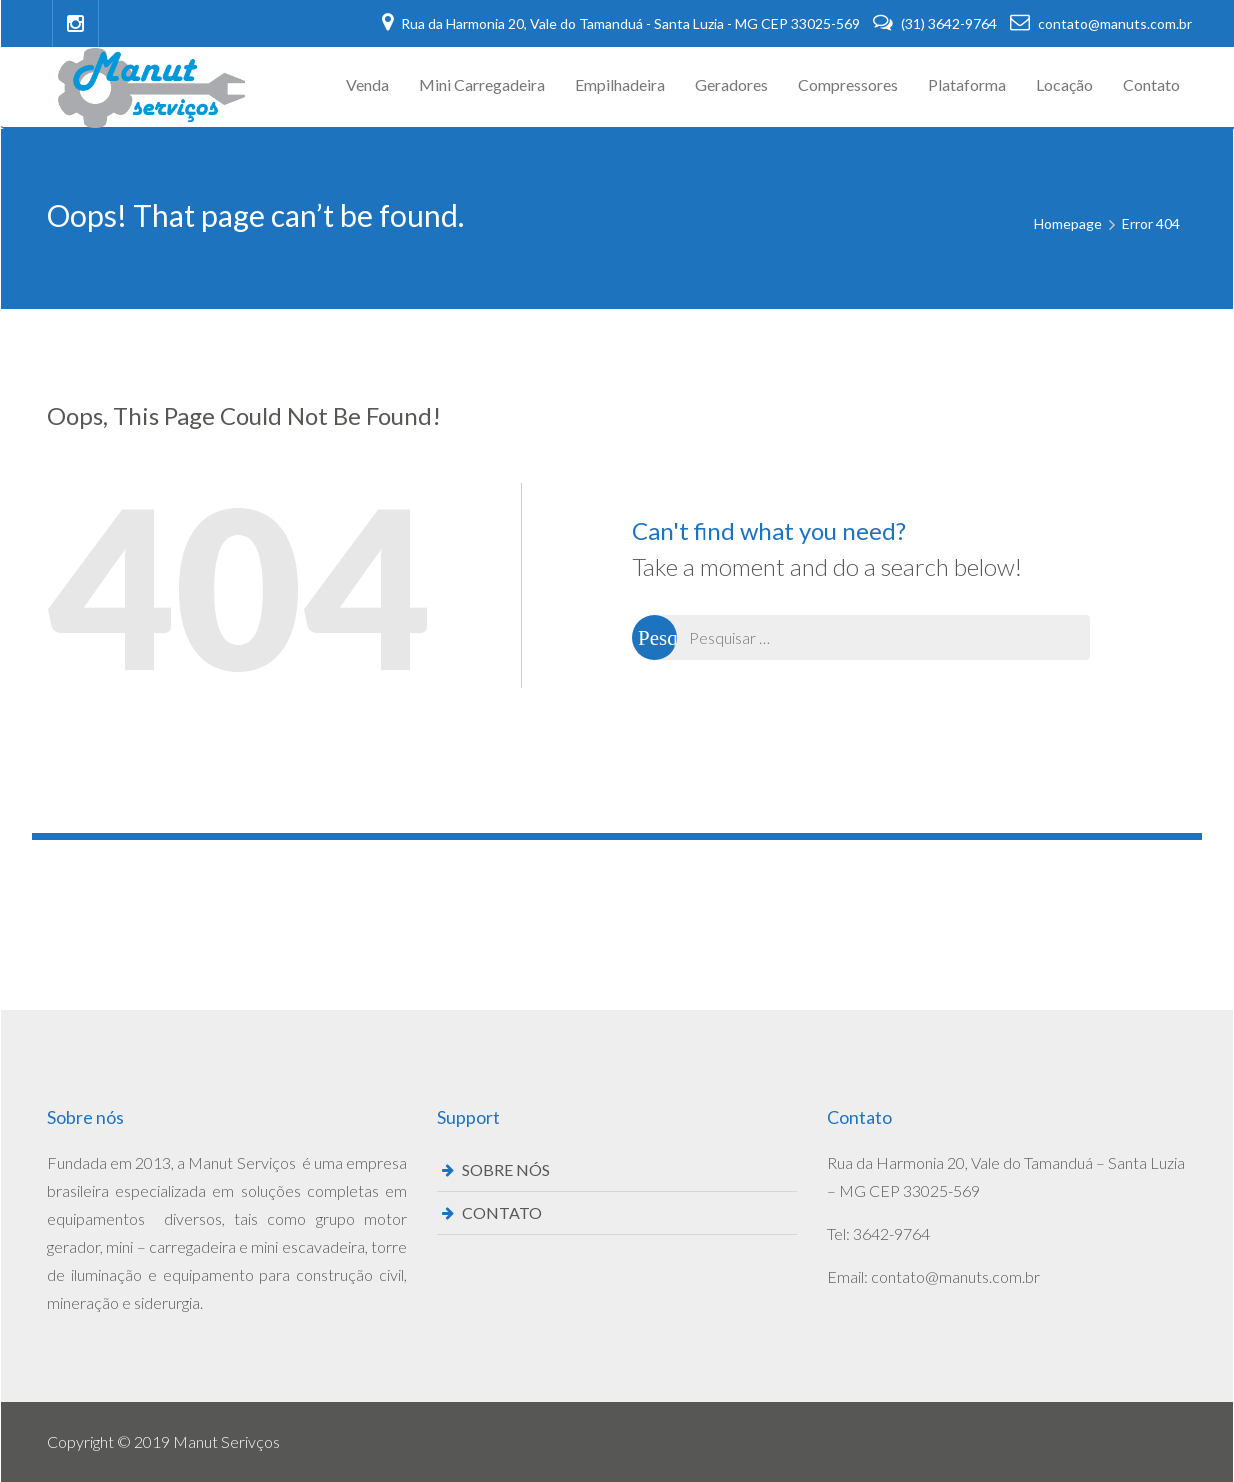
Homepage (1068, 223)
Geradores (731, 84)
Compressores (848, 84)
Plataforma (967, 84)
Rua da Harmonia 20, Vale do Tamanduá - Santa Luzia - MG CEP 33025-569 (622, 23)
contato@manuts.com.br (1101, 23)
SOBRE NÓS (506, 1169)
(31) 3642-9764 (936, 23)
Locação (1064, 84)
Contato (1151, 84)
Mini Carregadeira (482, 84)
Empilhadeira (620, 84)
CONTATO (502, 1212)
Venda (367, 84)
